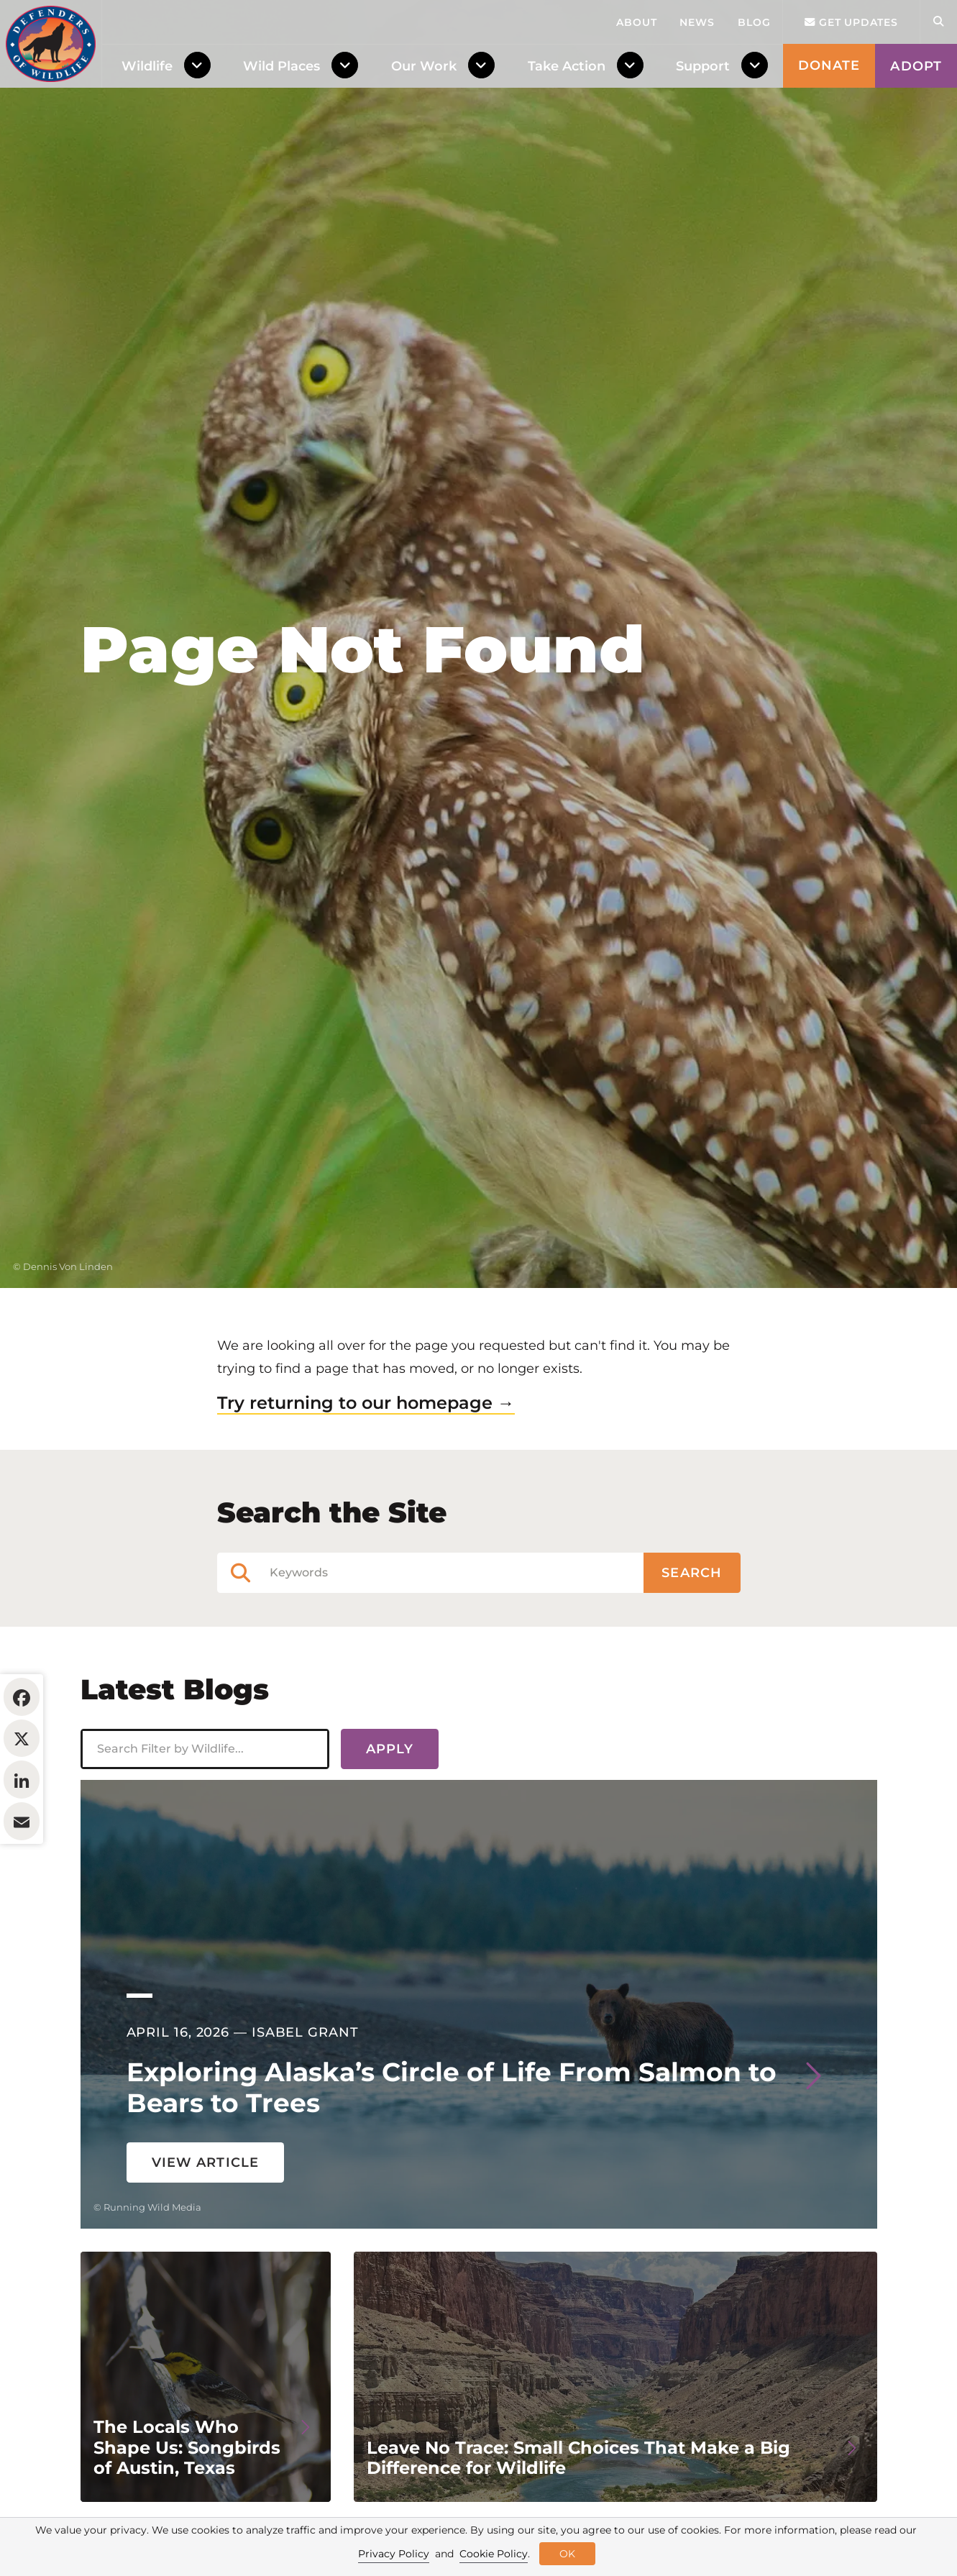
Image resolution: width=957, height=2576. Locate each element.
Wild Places (281, 66)
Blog (754, 22)
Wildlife (147, 66)
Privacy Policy (393, 2553)
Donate (829, 65)
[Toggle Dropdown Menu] (200, 66)
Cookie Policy (493, 2553)
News (697, 22)
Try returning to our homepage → (366, 1490)
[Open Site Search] (938, 22)
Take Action (566, 66)
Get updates (851, 22)
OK (567, 2553)
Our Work (424, 66)
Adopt (916, 66)
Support (703, 66)
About (636, 22)
